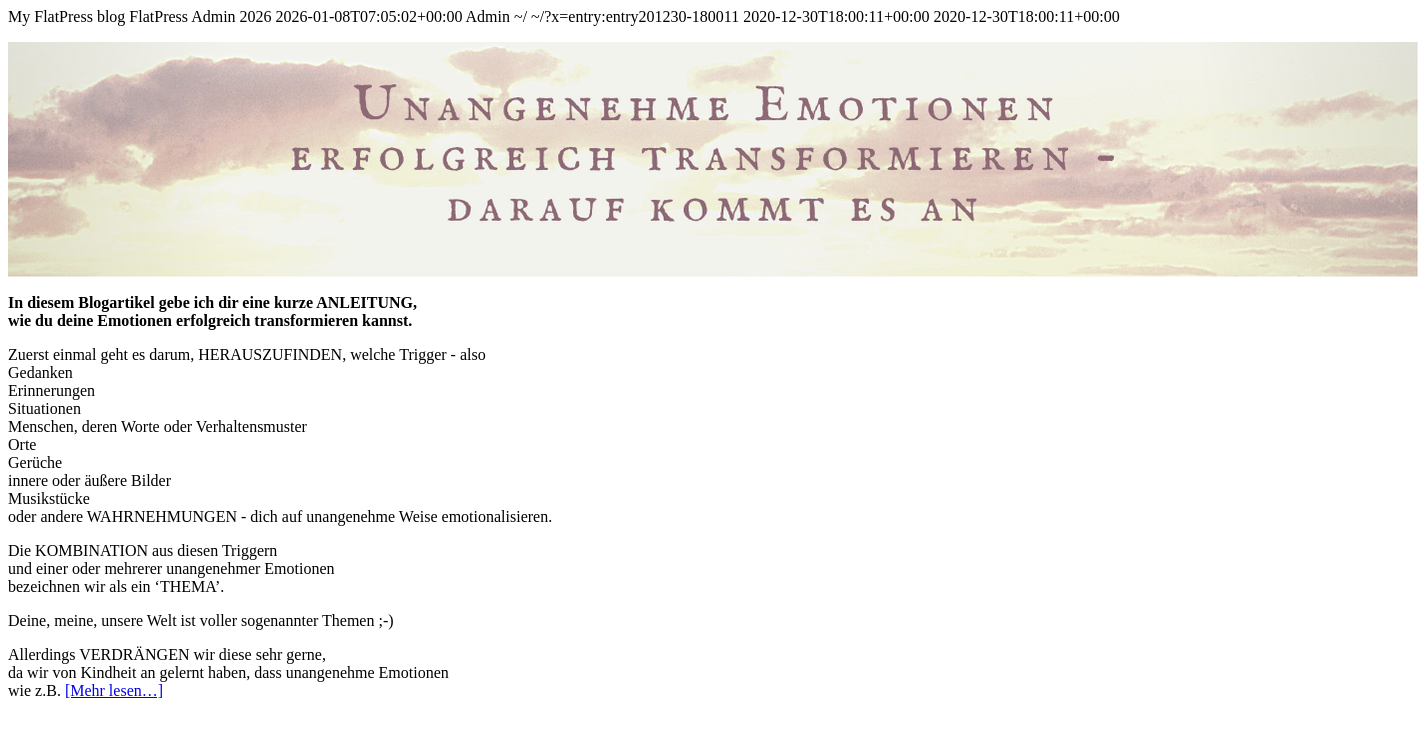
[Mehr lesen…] (114, 690)
